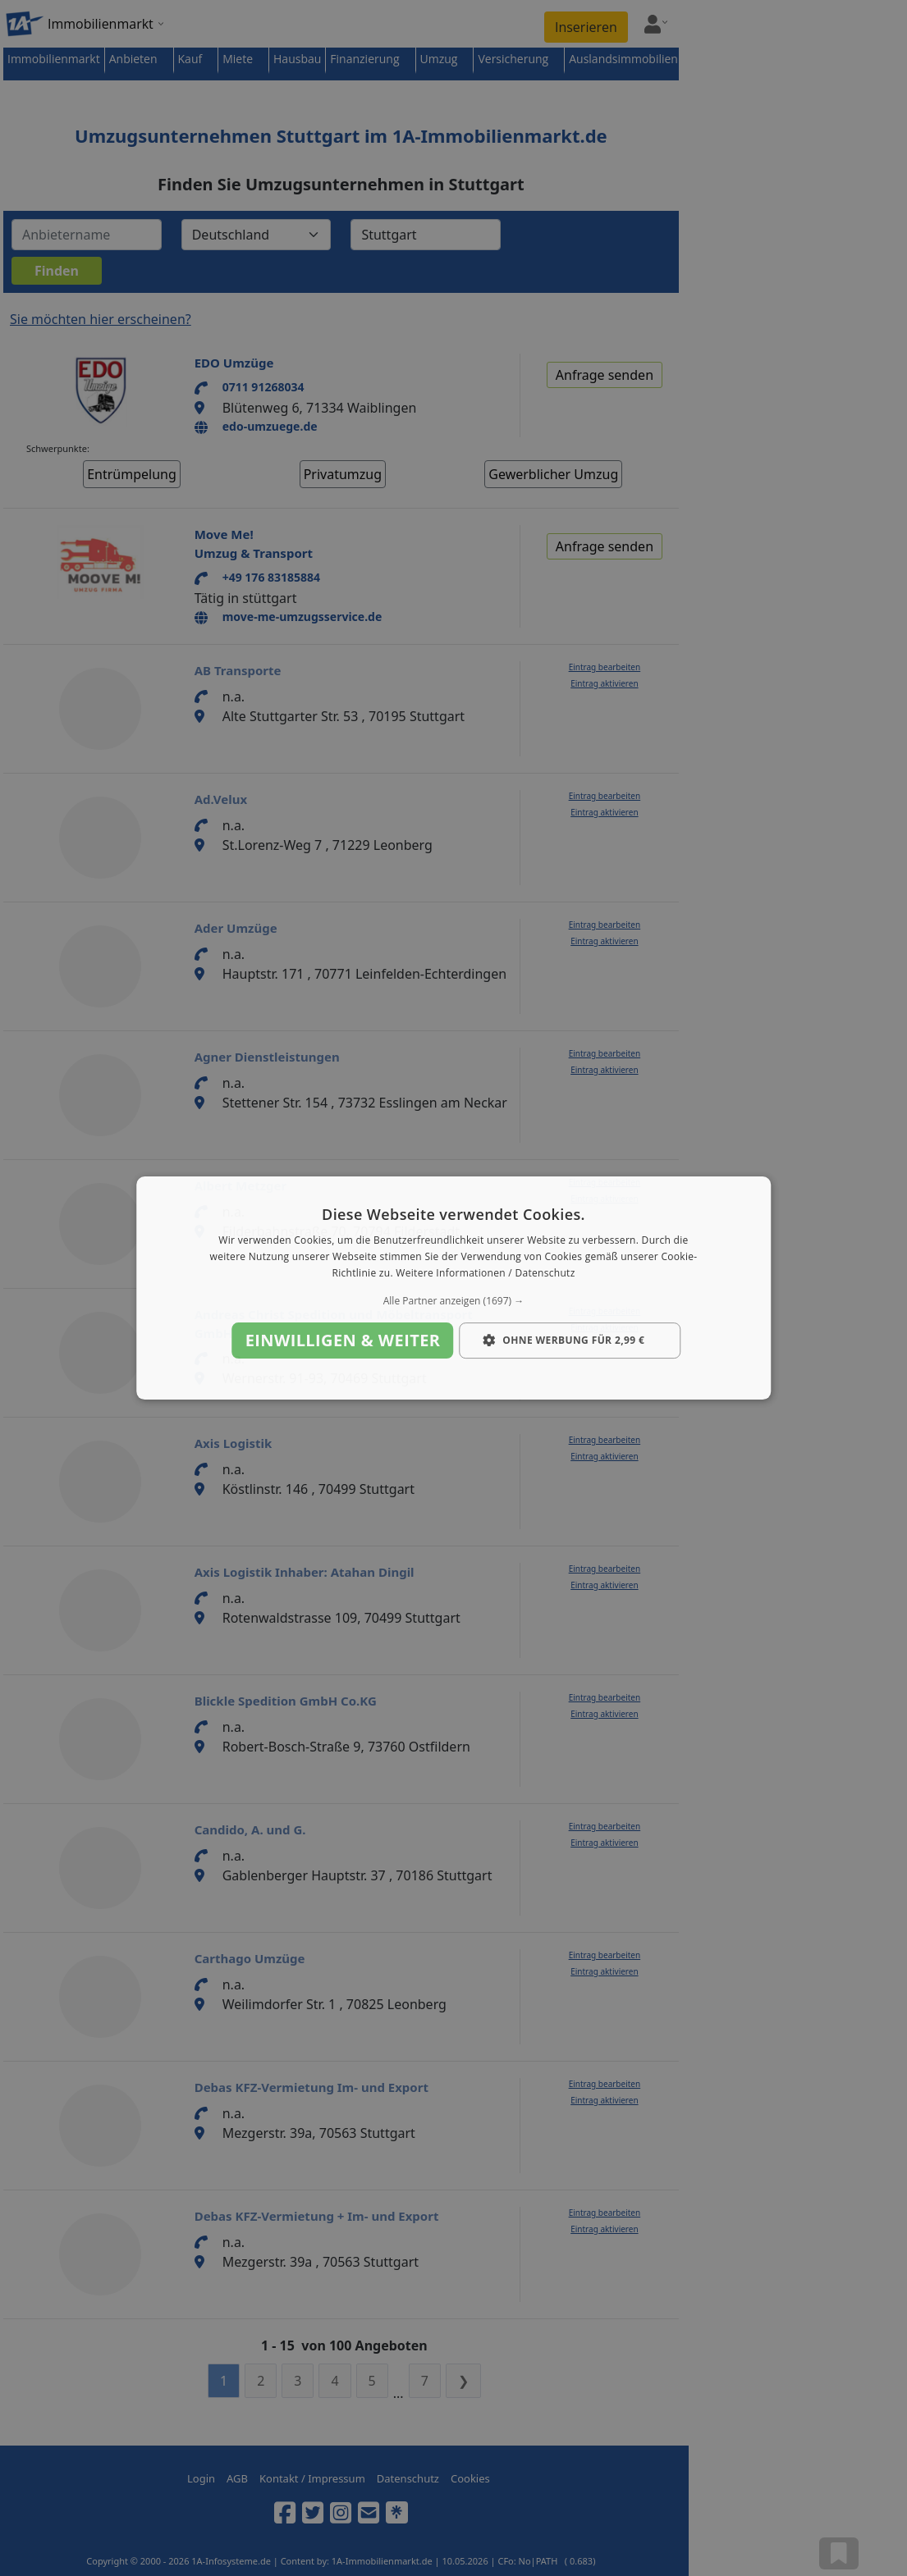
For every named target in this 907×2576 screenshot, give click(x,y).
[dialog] (454, 1288)
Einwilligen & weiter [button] (343, 1340)
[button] (454, 1301)
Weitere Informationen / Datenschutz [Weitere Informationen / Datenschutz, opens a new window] (485, 1273)
